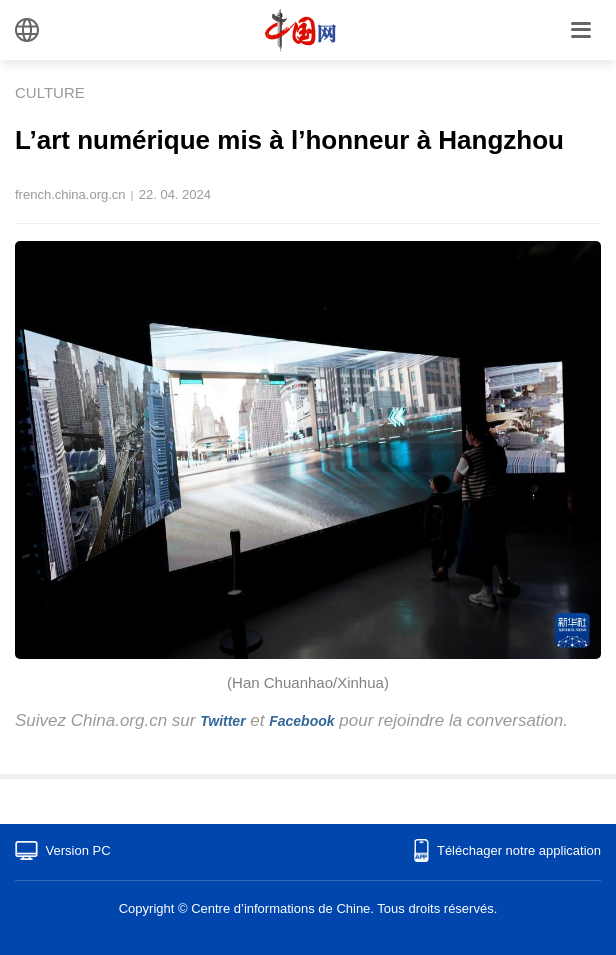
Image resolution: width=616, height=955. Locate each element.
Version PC (78, 850)
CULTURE (50, 92)
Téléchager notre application (519, 850)
